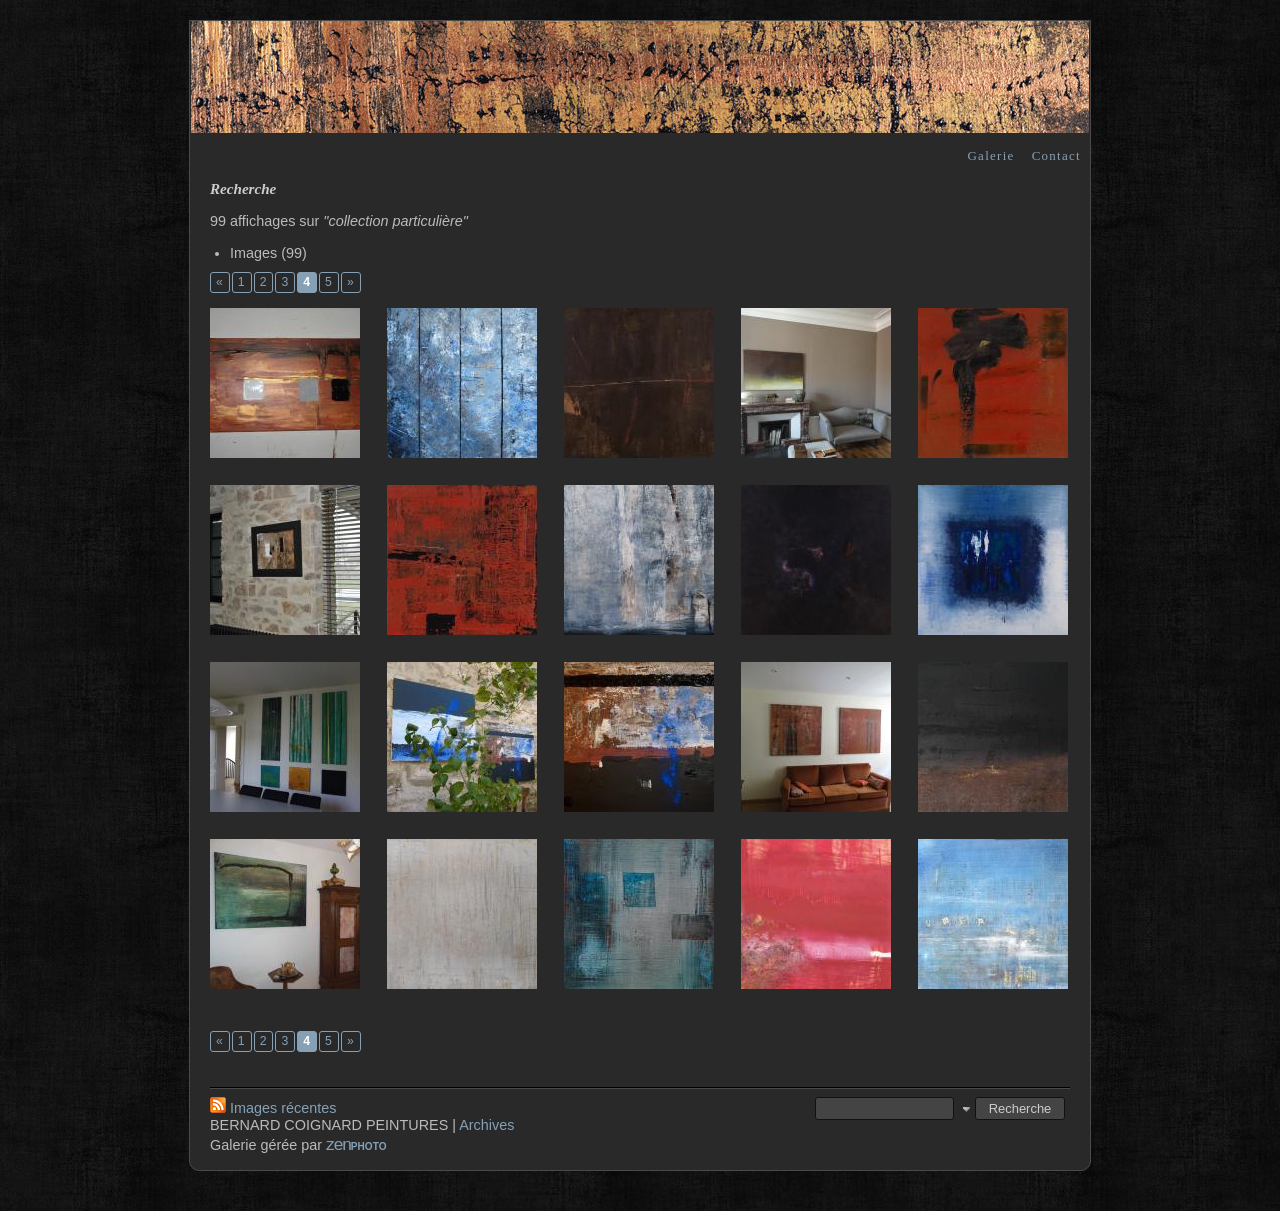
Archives (486, 1125)
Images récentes (273, 1108)
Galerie (990, 155)
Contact (1056, 155)
